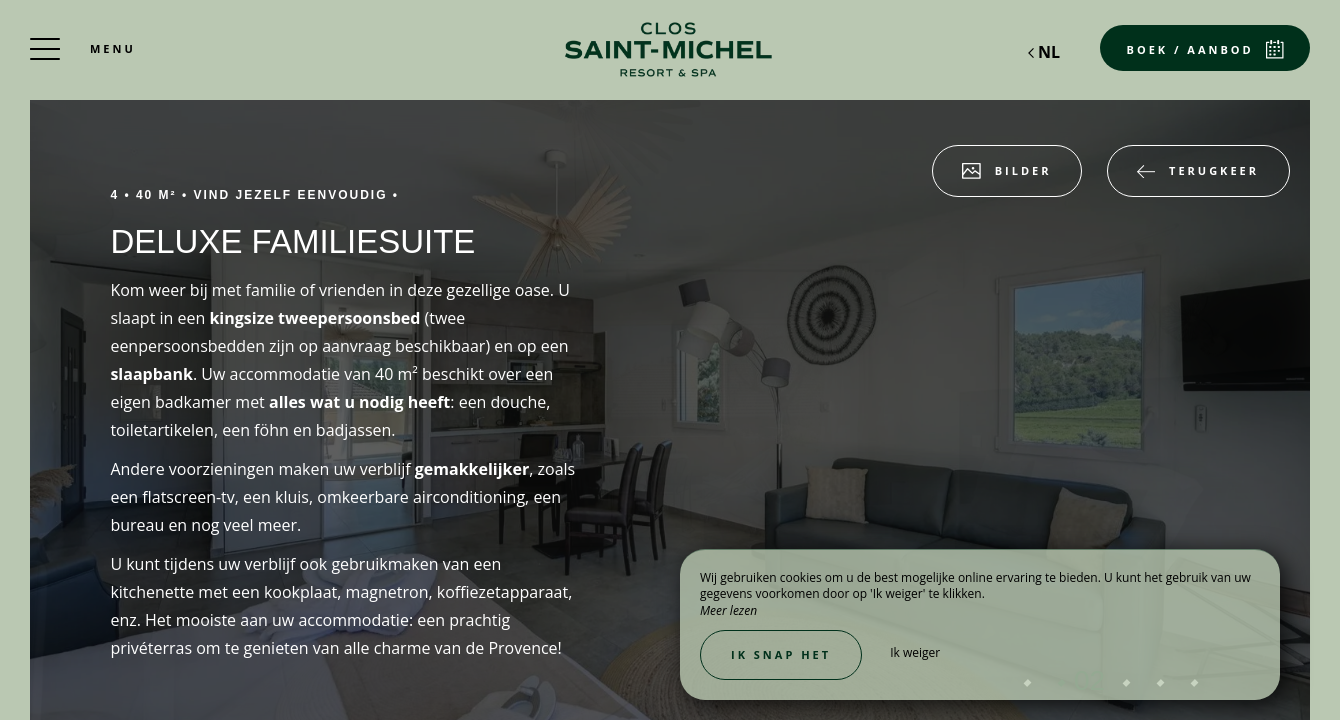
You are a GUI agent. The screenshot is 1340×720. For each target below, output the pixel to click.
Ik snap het (781, 654)
